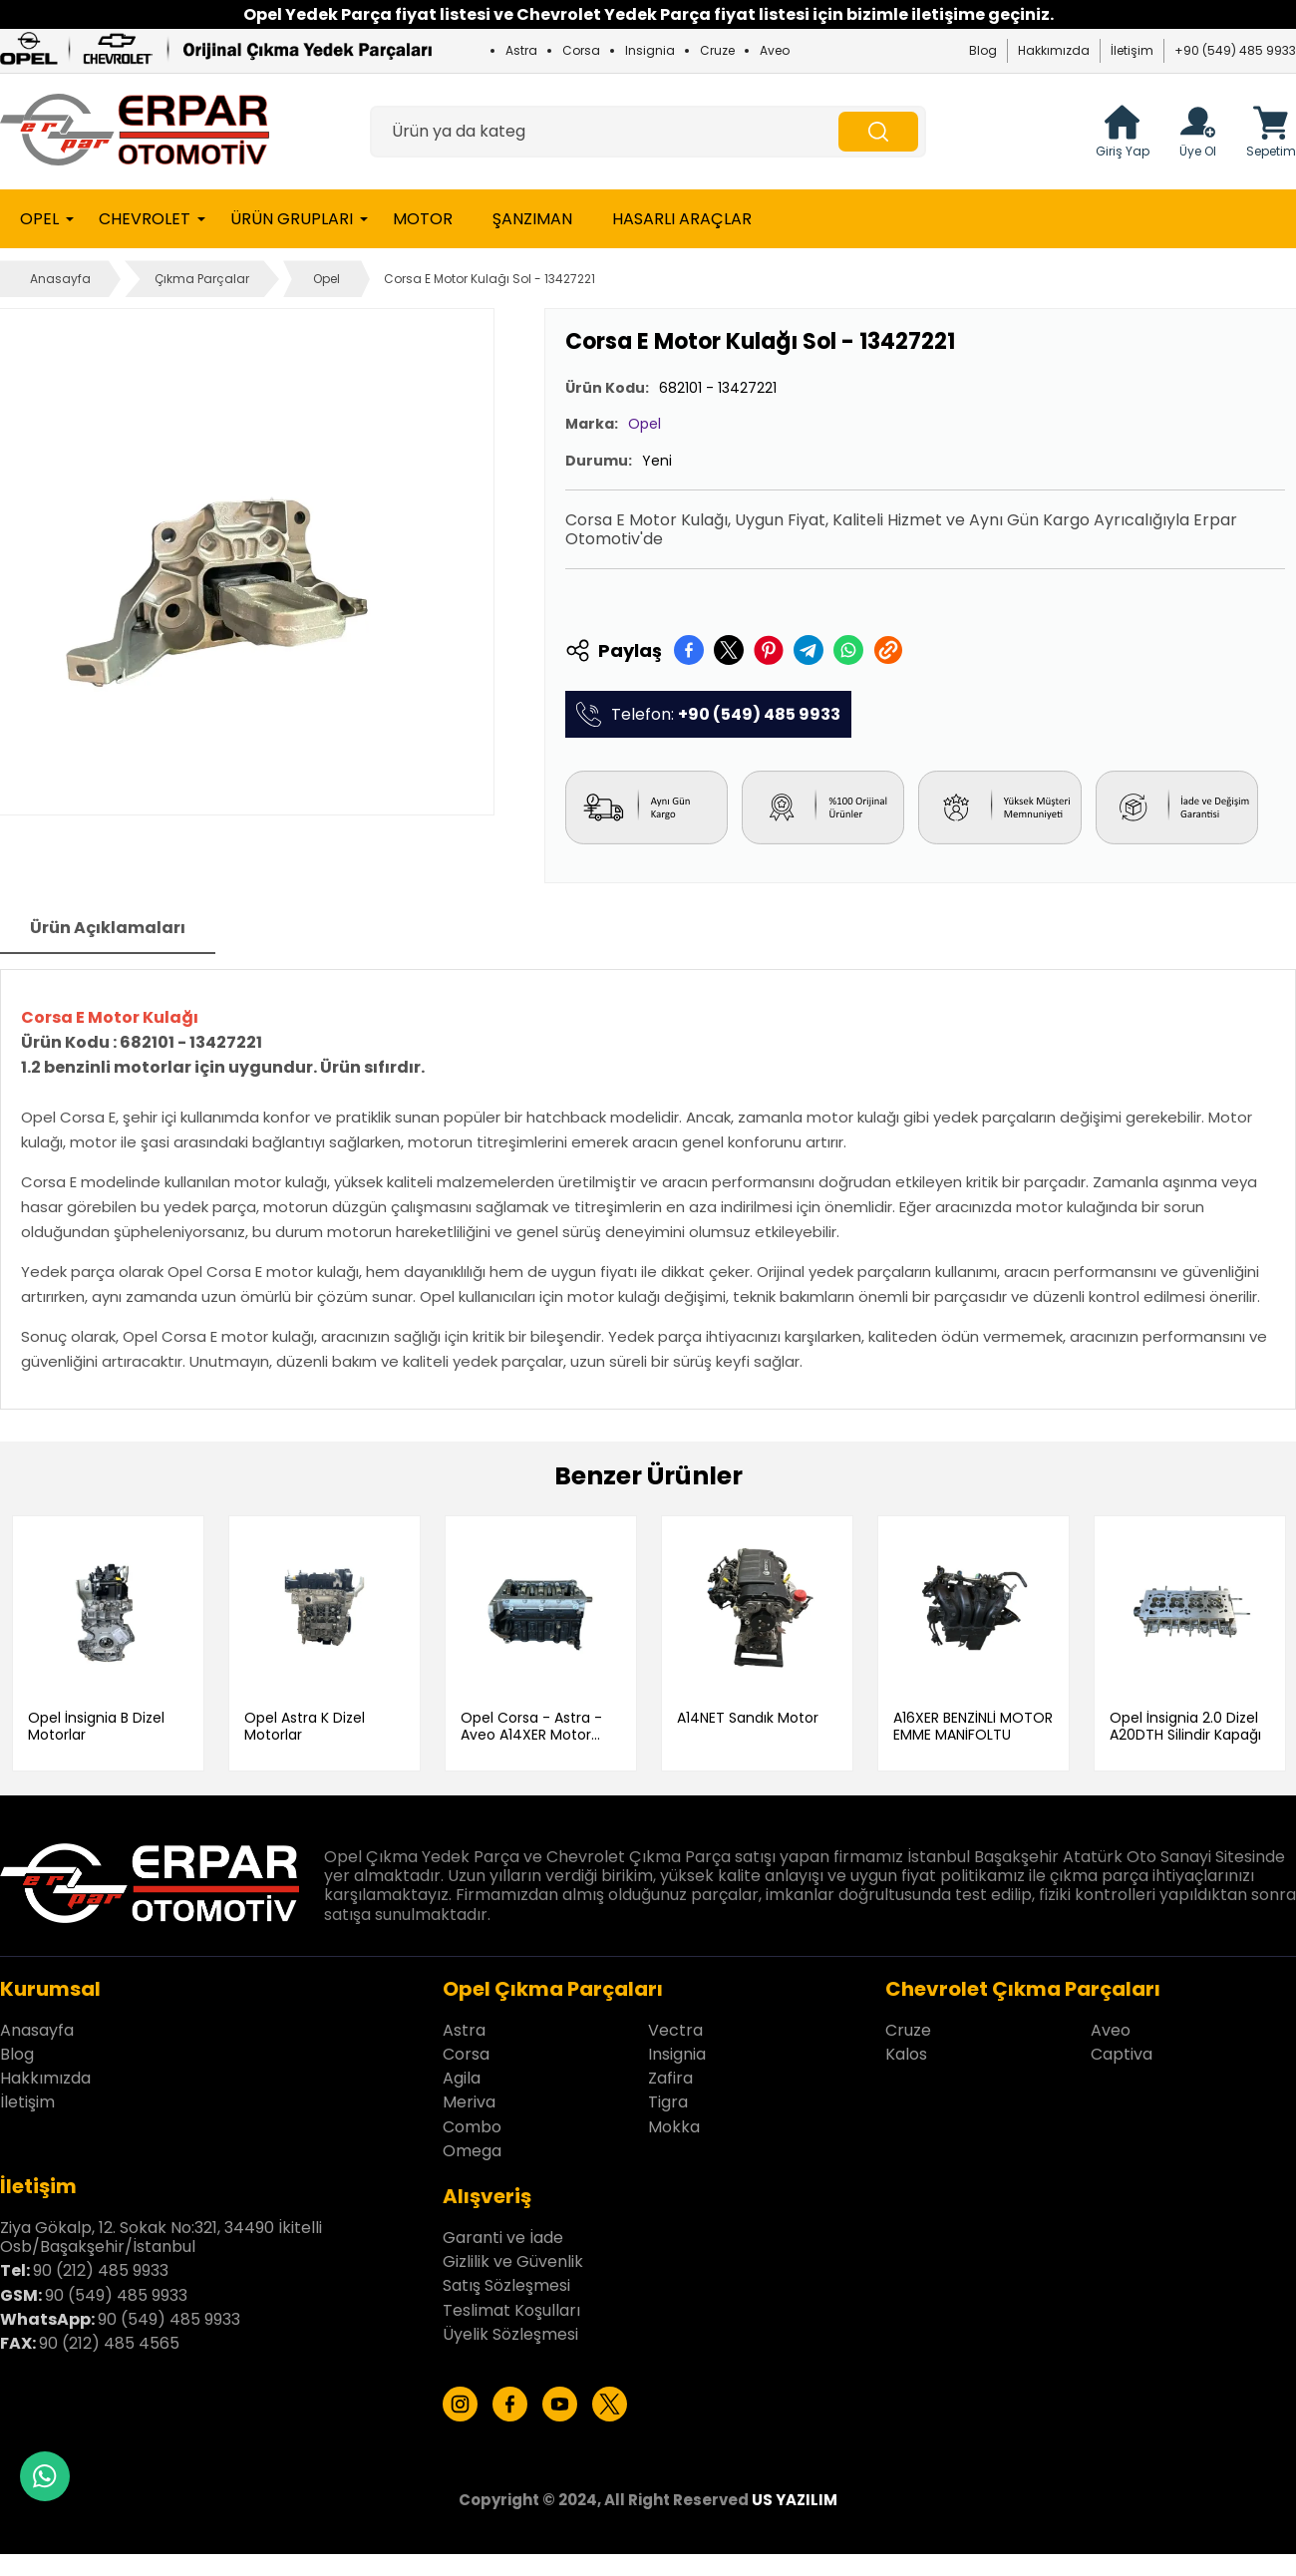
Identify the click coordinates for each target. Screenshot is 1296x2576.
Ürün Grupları (291, 218)
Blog (983, 50)
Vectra (675, 2029)
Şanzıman (532, 218)
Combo (472, 2125)
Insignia (650, 50)
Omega (472, 2149)
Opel (39, 218)
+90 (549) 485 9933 (1235, 50)
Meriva (469, 2102)
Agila (462, 2078)
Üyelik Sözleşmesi (510, 2333)
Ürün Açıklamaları (107, 927)
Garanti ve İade (503, 2237)
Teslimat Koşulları (511, 2309)
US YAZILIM (794, 2499)
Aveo (775, 50)
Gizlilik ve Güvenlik (513, 2261)
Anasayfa (60, 278)
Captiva (1121, 2053)
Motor (423, 218)
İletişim (1132, 50)
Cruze (717, 50)
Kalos (906, 2053)
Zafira (670, 2078)
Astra (521, 50)
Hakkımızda (1054, 50)
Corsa (581, 50)
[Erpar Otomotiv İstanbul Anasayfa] (134, 131)
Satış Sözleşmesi (506, 2285)
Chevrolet (144, 218)
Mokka (674, 2125)
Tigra (668, 2102)
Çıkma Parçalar (202, 278)
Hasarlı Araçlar (682, 218)
